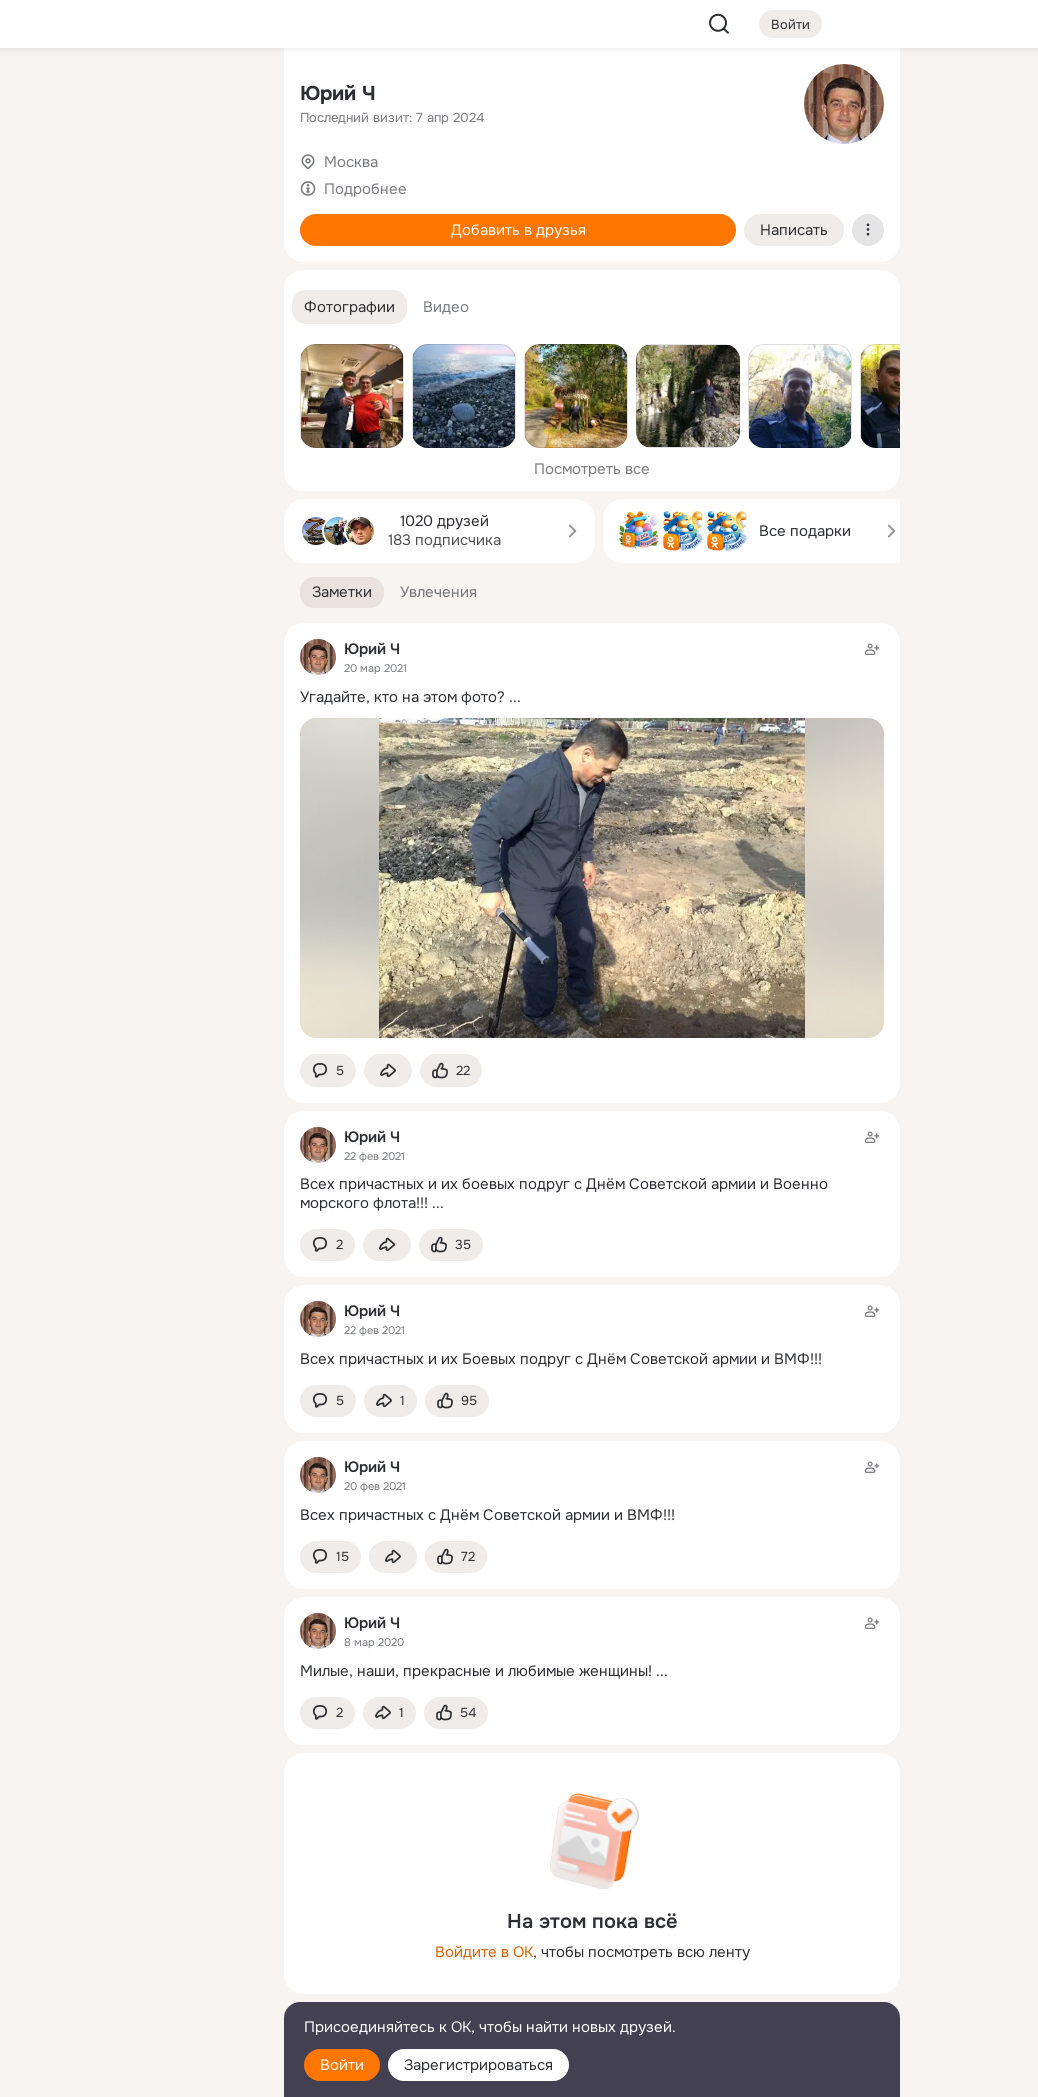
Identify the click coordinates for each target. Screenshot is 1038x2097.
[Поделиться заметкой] (388, 1070)
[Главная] (48, 96)
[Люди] (136, 184)
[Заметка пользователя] (592, 1170)
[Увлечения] (136, 96)
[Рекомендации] (136, 360)
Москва (351, 162)
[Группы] (224, 96)
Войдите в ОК (484, 1952)
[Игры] (224, 272)
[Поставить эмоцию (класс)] (451, 1070)
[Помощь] (48, 360)
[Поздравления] (136, 272)
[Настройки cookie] (136, 2070)
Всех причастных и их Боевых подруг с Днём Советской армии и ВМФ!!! (561, 1359)
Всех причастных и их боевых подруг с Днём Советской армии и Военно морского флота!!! (564, 1193)
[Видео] (224, 184)
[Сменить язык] (136, 1985)
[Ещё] (136, 1942)
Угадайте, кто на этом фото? (402, 697)
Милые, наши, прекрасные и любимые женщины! (476, 1671)
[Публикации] (48, 184)
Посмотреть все (592, 469)
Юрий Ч (338, 93)
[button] (349, 307)
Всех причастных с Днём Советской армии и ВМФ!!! (487, 1515)
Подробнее (365, 189)
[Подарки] (48, 272)
